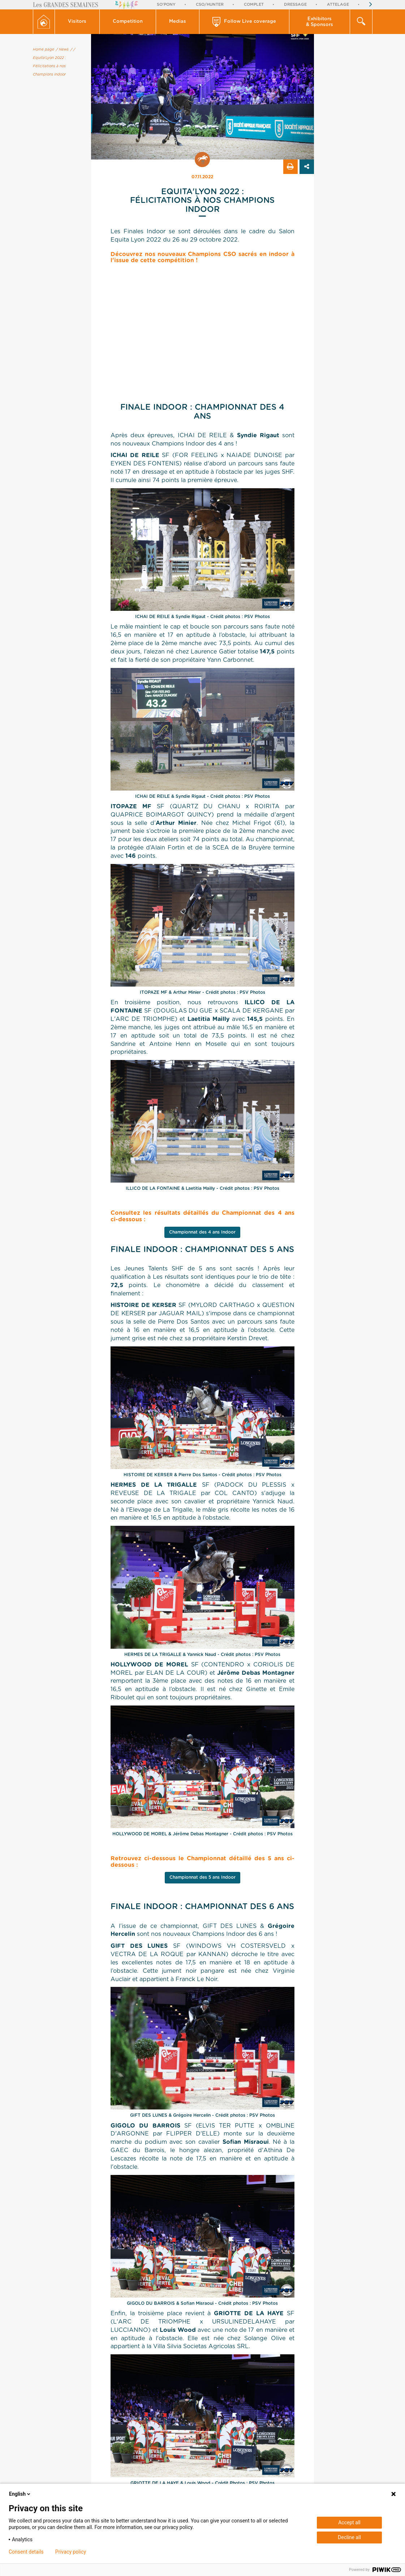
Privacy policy (70, 2552)
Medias (177, 21)
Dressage (295, 5)
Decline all (349, 2537)
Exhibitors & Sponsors (319, 22)
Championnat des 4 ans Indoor (202, 1232)
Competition (128, 21)
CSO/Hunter (210, 5)
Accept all (349, 2522)
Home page (43, 49)
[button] (77, 21)
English (20, 2494)
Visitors (77, 21)
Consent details (26, 2552)
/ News (62, 49)
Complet (254, 5)
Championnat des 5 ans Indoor (202, 1877)
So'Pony (166, 5)
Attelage (338, 5)
